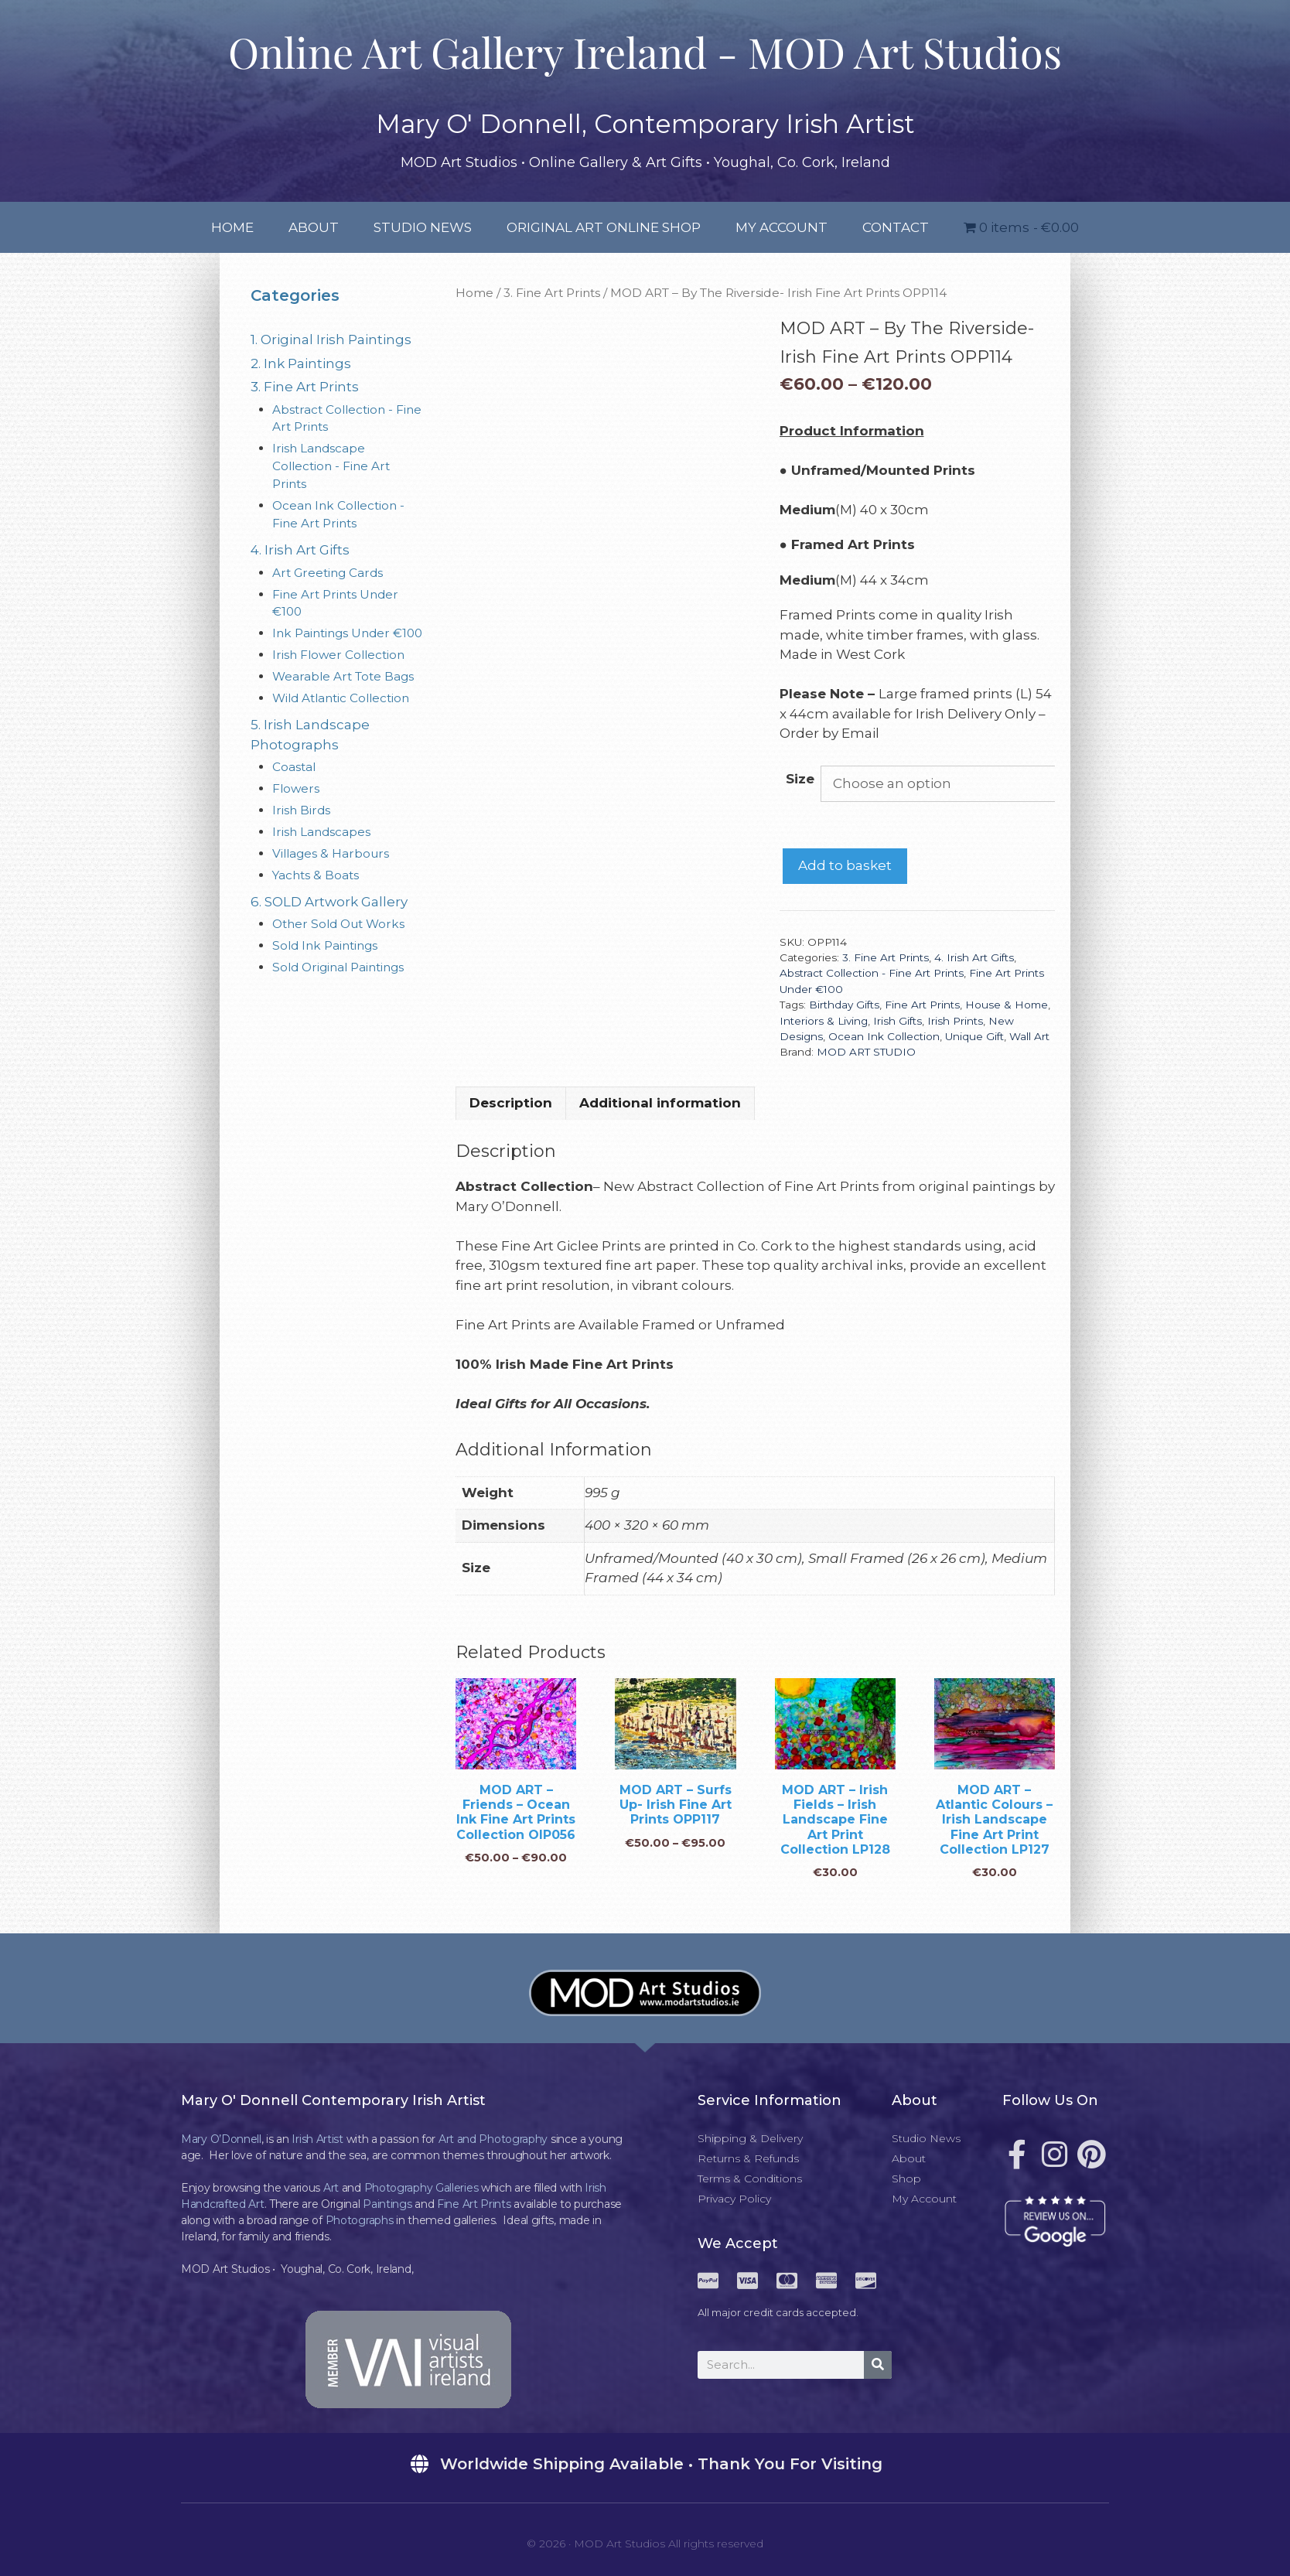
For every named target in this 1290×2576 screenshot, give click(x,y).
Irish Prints (955, 1021)
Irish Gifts (897, 1021)
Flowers (295, 788)
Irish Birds (301, 810)
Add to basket (845, 865)
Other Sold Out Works (338, 923)
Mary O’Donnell (221, 2139)
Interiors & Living (824, 1021)
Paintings (387, 2204)
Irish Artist (317, 2139)
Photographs (360, 2220)
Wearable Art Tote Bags (343, 676)
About (313, 227)
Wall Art (1029, 1036)
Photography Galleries (421, 2188)
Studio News (423, 227)
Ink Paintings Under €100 (347, 633)
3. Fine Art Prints (551, 292)
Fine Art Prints (922, 1004)
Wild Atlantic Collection (340, 698)
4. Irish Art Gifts (974, 957)
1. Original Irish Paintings (331, 339)
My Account (781, 227)
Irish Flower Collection (338, 654)
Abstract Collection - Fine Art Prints (872, 973)
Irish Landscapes (321, 831)
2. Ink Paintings (301, 363)
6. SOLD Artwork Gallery (329, 901)
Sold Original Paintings (338, 967)
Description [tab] (510, 1103)
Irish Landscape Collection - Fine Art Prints (331, 466)
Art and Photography (493, 2139)
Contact (895, 227)
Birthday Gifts (844, 1004)
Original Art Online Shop (604, 227)
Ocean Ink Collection (884, 1036)
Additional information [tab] (660, 1103)
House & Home (1006, 1004)
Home (232, 227)
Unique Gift (974, 1036)
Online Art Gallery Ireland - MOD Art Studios (645, 52)
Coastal (294, 766)
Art (331, 2188)
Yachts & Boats (315, 875)
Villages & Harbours (330, 853)
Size (800, 778)
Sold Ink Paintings (324, 945)
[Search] (878, 2365)
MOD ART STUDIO (866, 1052)
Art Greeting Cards (327, 572)
